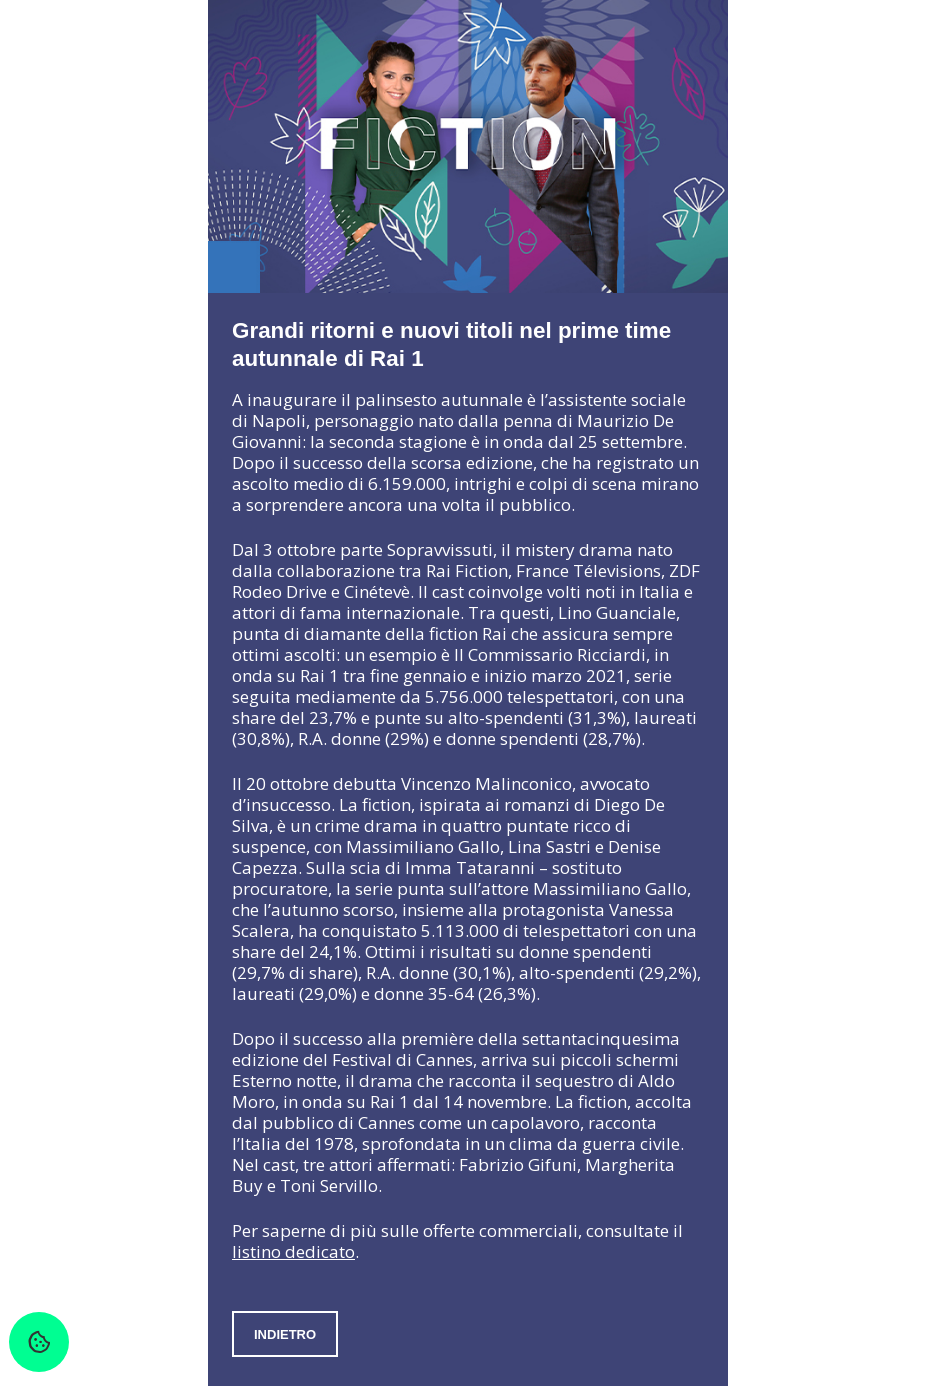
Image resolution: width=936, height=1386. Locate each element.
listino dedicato (293, 1251)
